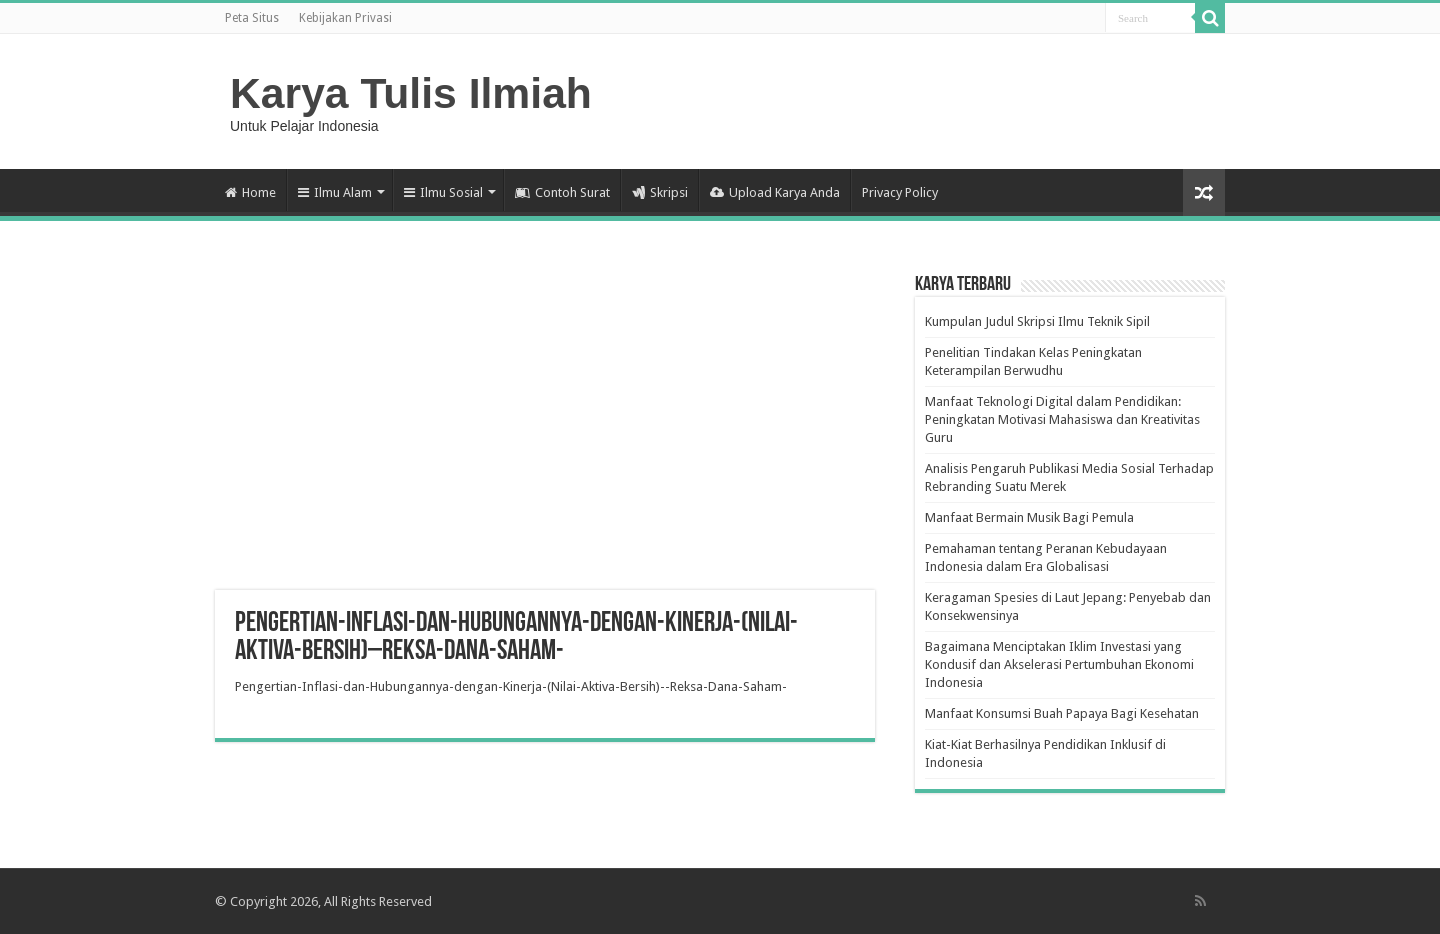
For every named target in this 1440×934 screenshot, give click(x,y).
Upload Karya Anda (775, 192)
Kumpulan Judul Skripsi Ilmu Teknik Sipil (1037, 321)
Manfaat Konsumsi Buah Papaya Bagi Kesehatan (1062, 713)
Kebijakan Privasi (345, 18)
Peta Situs (252, 18)
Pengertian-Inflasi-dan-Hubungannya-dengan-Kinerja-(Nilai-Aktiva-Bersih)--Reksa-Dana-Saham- (511, 686)
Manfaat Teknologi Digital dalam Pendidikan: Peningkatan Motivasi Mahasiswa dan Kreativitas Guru (1062, 419)
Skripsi (660, 192)
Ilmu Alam (335, 192)
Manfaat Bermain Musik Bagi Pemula (1029, 517)
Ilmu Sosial (443, 192)
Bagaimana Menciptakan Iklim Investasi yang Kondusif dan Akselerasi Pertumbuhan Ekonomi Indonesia (1059, 664)
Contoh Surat (562, 192)
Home (250, 192)
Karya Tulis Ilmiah (411, 93)
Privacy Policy (900, 192)
